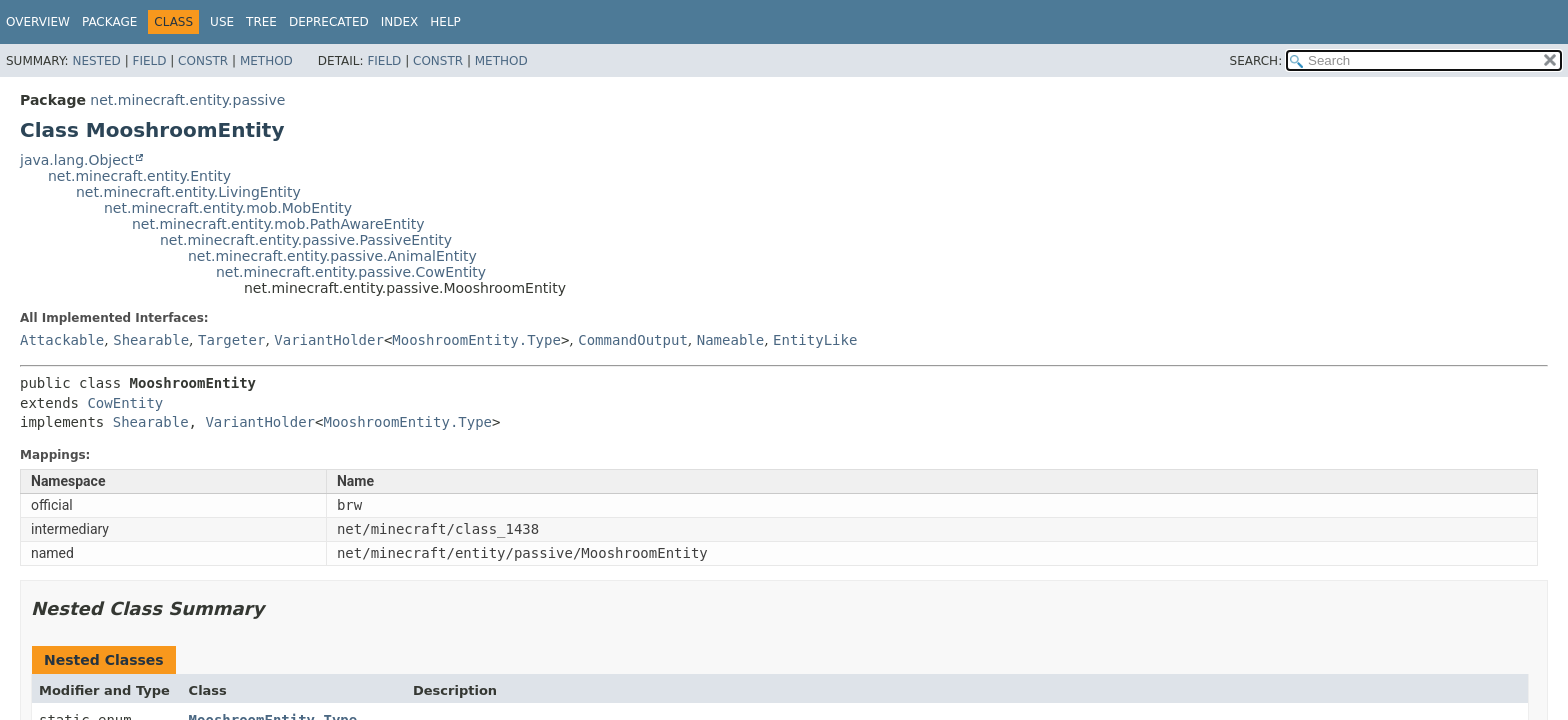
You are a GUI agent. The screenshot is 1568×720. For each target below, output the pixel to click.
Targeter (231, 340)
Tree (261, 22)
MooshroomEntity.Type (476, 340)
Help (445, 22)
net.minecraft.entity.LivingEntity (188, 192)
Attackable (62, 340)
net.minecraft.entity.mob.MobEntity (228, 208)
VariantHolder (329, 340)
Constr (203, 61)
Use (222, 22)
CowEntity (125, 403)
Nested (96, 61)
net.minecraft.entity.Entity (139, 176)
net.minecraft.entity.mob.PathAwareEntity (278, 224)
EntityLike (815, 340)
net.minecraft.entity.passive (187, 100)
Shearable (151, 340)
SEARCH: (1256, 61)
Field (149, 61)
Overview (38, 22)
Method (266, 61)
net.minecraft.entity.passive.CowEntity (351, 272)
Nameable (730, 340)
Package (109, 22)
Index (400, 22)
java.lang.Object (77, 160)
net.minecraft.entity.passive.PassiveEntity (306, 240)
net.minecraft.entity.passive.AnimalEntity (332, 256)
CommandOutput (633, 340)
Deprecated (329, 22)
